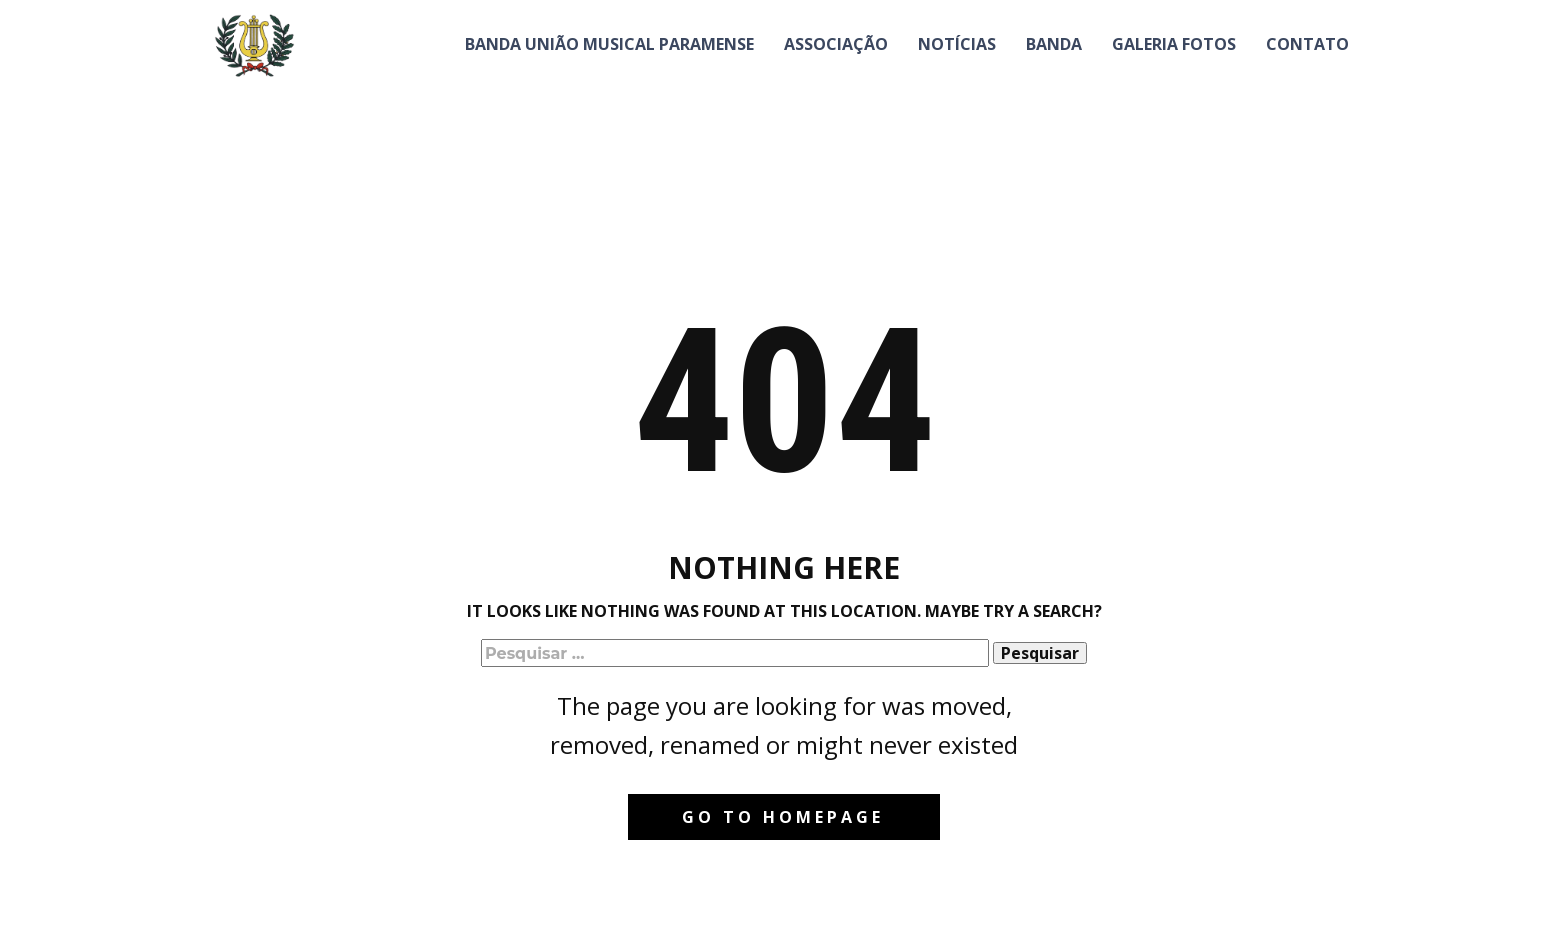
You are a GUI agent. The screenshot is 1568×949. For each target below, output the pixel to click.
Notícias (957, 44)
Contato (1307, 44)
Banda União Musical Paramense (609, 44)
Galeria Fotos (1174, 44)
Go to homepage (783, 817)
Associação (836, 44)
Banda (1054, 44)
